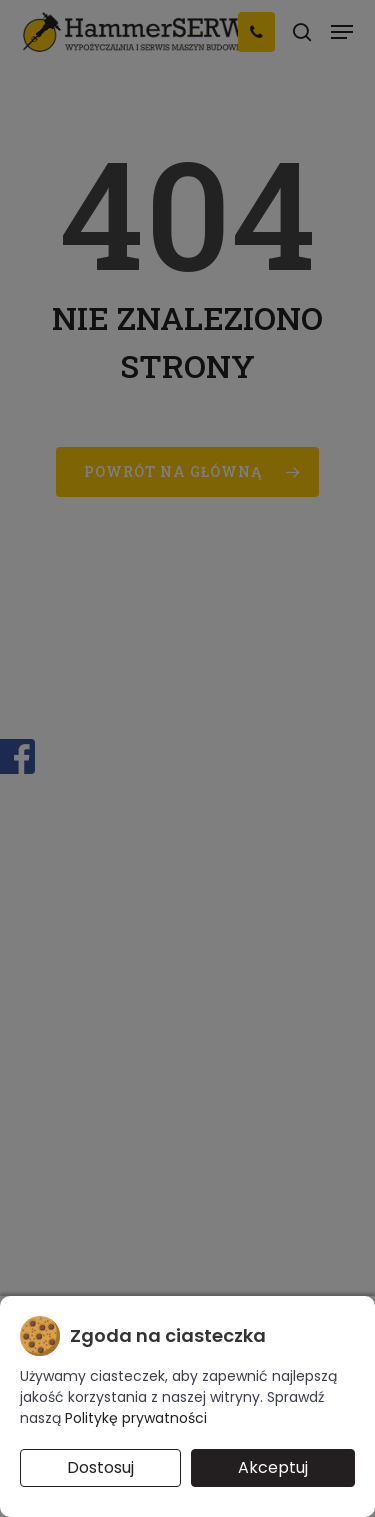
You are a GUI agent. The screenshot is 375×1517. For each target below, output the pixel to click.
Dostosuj (100, 1467)
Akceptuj (273, 1467)
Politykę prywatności (136, 1418)
